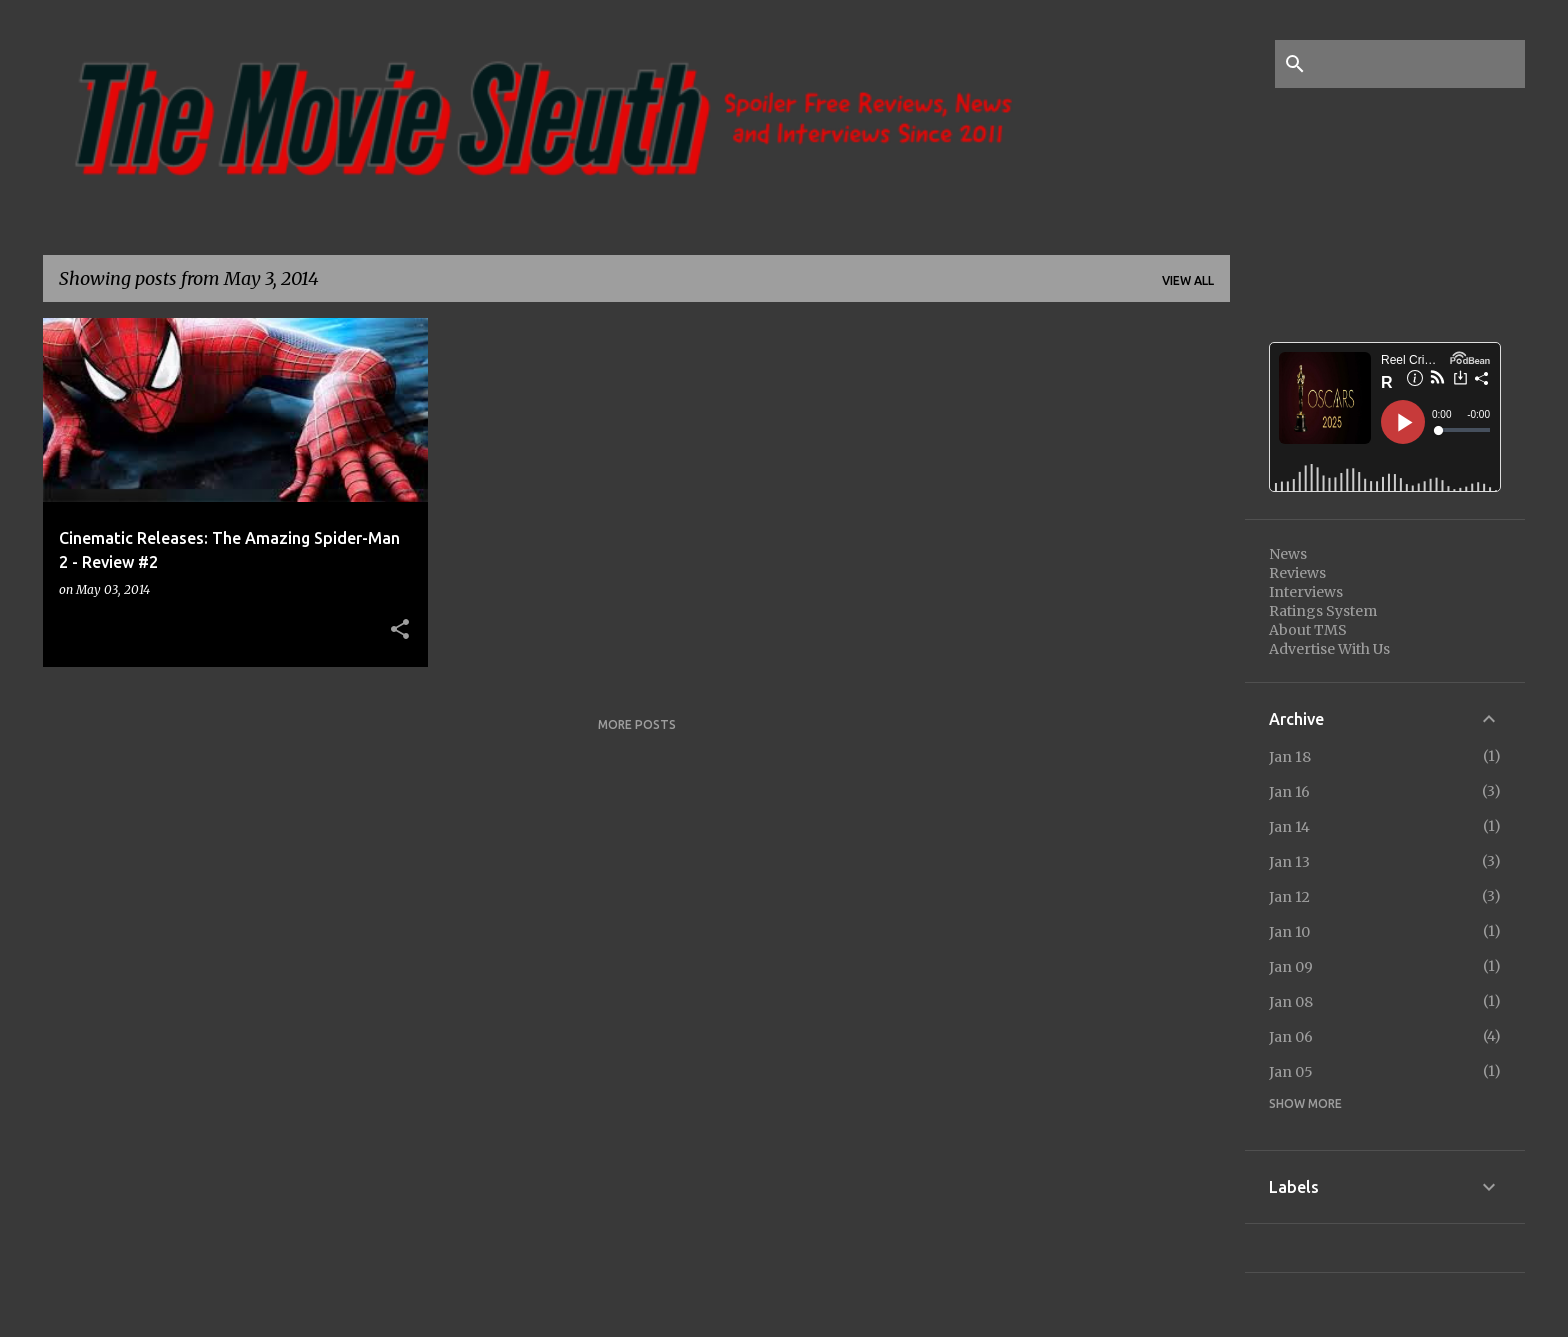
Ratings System (1323, 611)
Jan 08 (1291, 1002)
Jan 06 (1291, 1037)
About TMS (1308, 630)
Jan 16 (1289, 792)
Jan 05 (1291, 1072)
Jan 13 (1289, 862)
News (1288, 554)
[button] (400, 630)
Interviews (1306, 592)
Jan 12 (1289, 897)
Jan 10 (1289, 932)
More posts (637, 724)
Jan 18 (1290, 757)
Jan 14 (1289, 827)
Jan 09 (1291, 967)
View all (1188, 280)
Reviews (1297, 573)
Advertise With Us (1329, 649)
